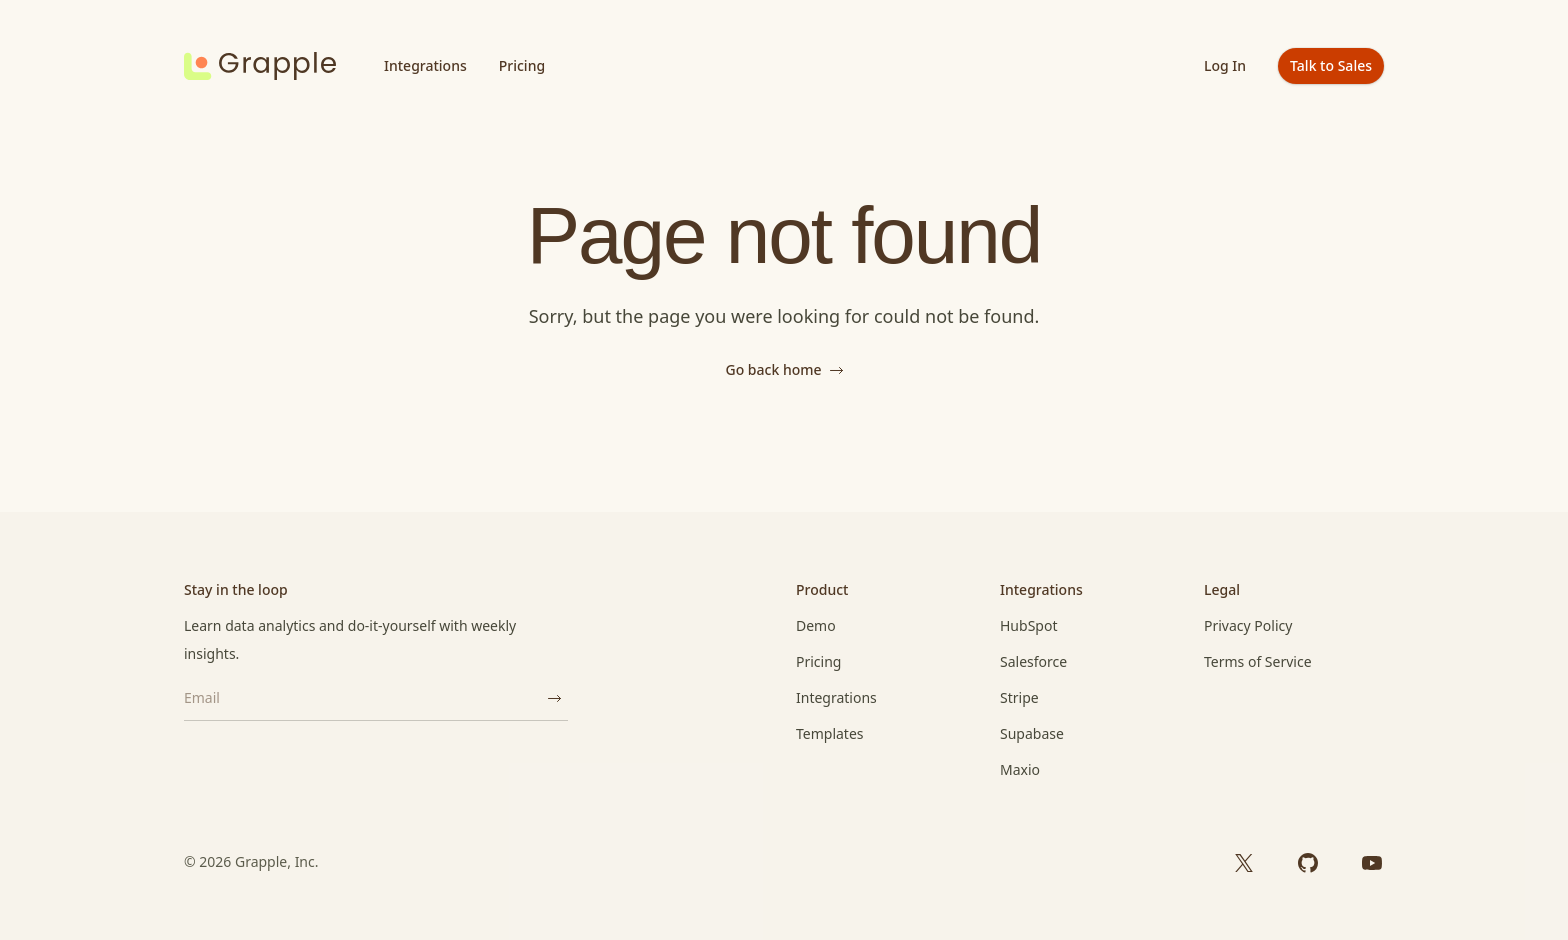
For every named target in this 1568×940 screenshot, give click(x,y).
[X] (1244, 862)
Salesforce (1033, 661)
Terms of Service (1258, 661)
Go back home (783, 369)
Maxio (1020, 769)
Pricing (522, 65)
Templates (830, 733)
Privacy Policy (1248, 625)
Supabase (1032, 733)
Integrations (425, 65)
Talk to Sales (1331, 65)
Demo (816, 625)
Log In (1225, 65)
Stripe (1019, 697)
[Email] (362, 698)
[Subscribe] (554, 698)
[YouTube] (1372, 862)
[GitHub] (1308, 862)
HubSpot (1028, 625)
